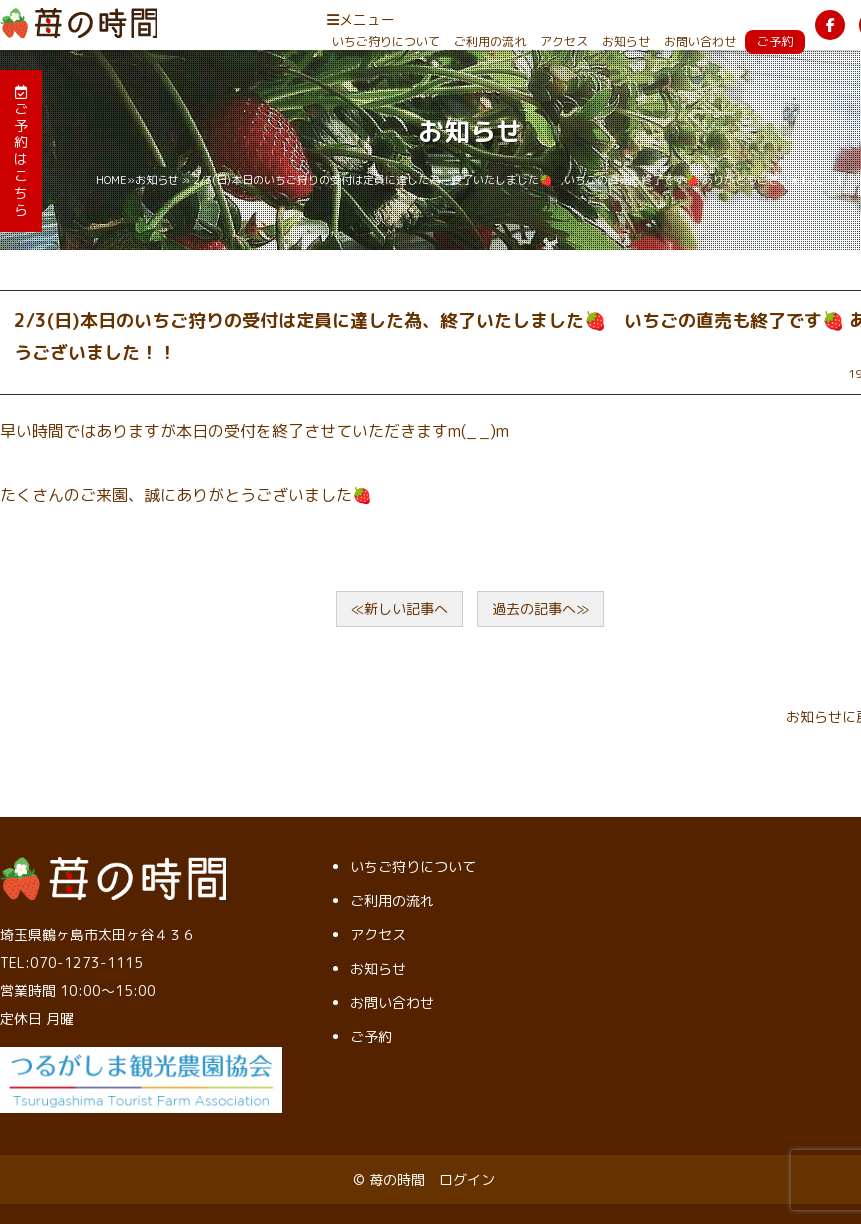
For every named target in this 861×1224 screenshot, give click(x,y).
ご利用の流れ (490, 41)
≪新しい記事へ (399, 608)
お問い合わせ (700, 41)
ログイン (467, 1179)
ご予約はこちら (21, 152)
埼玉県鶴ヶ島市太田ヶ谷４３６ (98, 934)
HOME (111, 180)
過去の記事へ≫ (540, 608)
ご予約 (775, 41)
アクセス (564, 41)
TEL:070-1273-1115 (71, 962)
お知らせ (626, 41)
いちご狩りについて (386, 41)
